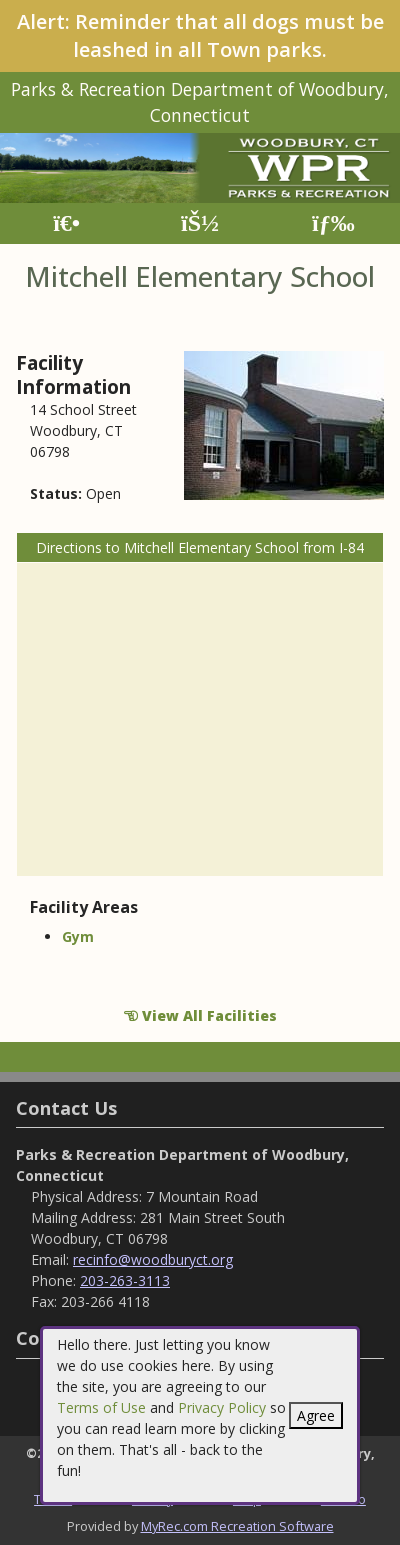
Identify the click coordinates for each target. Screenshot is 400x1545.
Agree (316, 1415)
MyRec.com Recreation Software (237, 1526)
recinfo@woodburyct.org (153, 1259)
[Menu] (333, 223)
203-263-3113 (125, 1280)
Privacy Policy (222, 1407)
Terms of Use (101, 1407)
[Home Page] (66, 223)
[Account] (200, 223)
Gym (78, 936)
